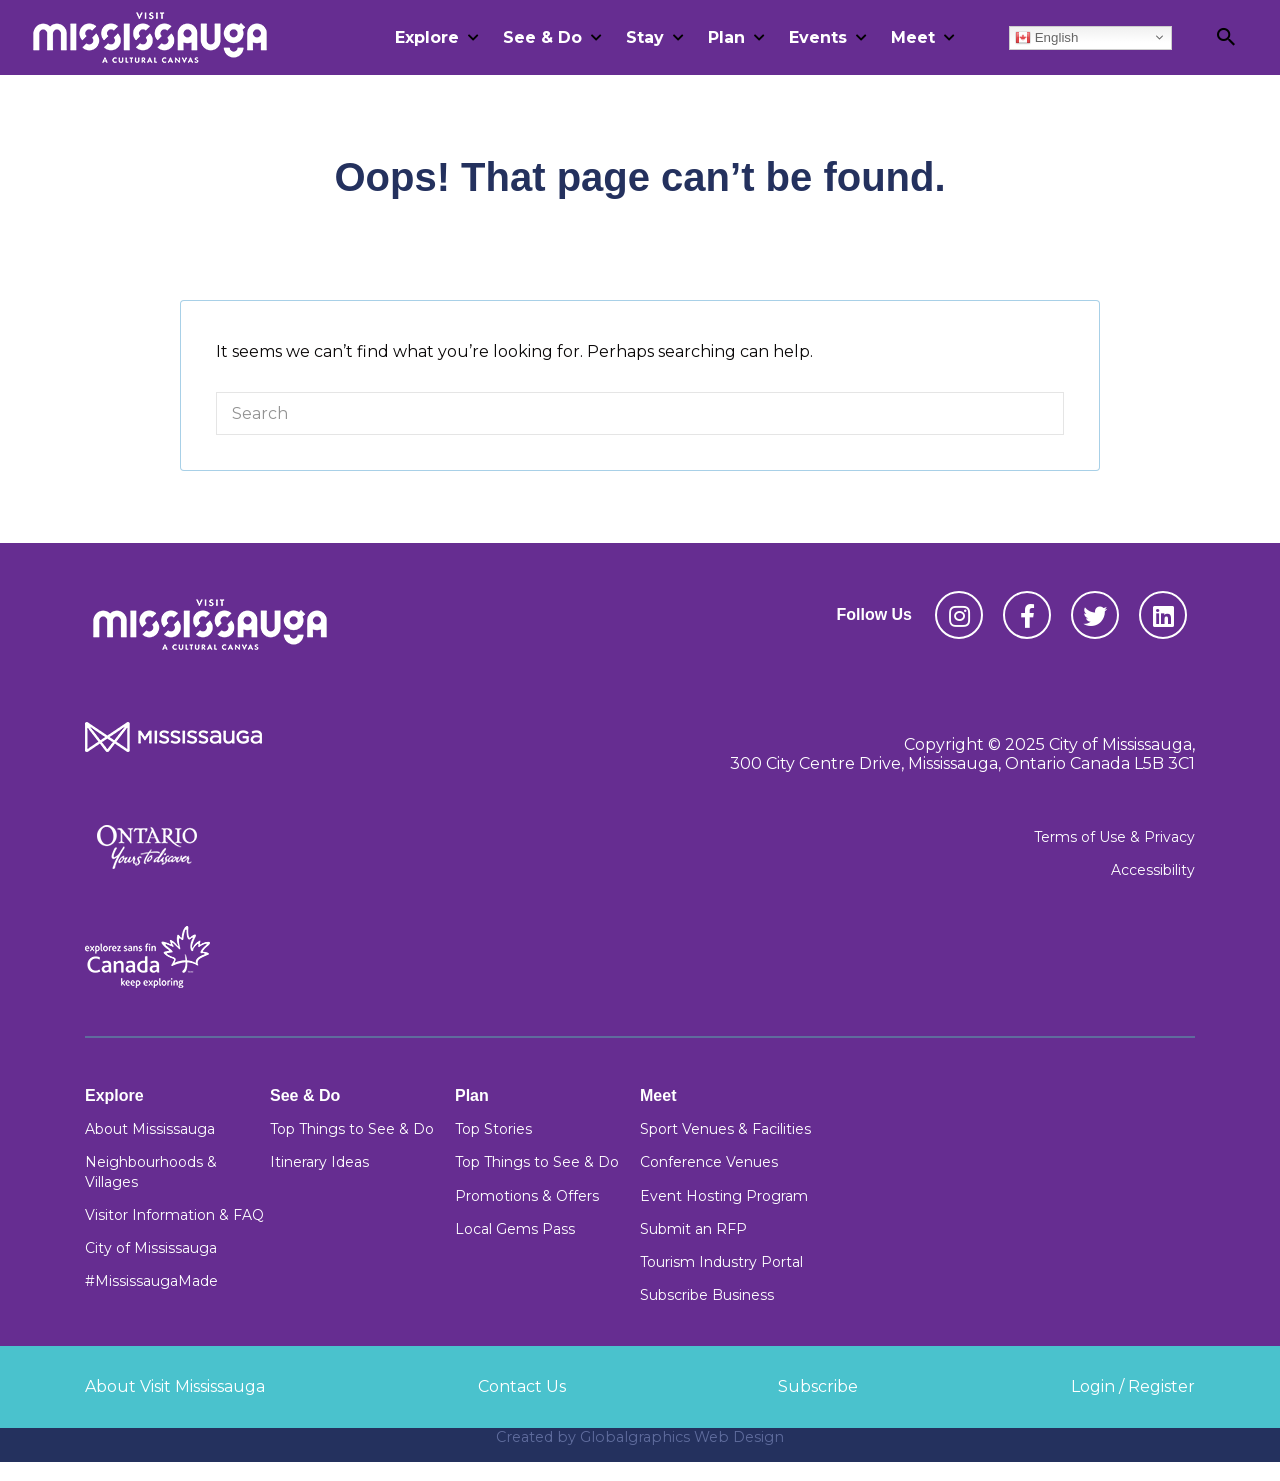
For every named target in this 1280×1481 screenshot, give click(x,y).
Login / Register (1133, 1386)
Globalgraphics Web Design (682, 1437)
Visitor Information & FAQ (174, 1215)
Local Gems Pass (515, 1229)
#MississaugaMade (151, 1281)
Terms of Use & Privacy (1114, 837)
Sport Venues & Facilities (725, 1129)
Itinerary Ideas (319, 1162)
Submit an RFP (693, 1229)
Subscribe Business (707, 1295)
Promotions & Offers (527, 1196)
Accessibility (1153, 870)
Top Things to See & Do (352, 1129)
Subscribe (818, 1386)
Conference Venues (709, 1162)
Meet (913, 37)
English (1046, 37)
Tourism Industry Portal (721, 1262)
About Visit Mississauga (175, 1386)
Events (818, 37)
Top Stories (493, 1129)
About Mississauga (150, 1129)
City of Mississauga (151, 1248)
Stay (645, 37)
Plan (726, 37)
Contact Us (522, 1386)
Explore (427, 37)
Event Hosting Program (724, 1196)
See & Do (542, 37)
